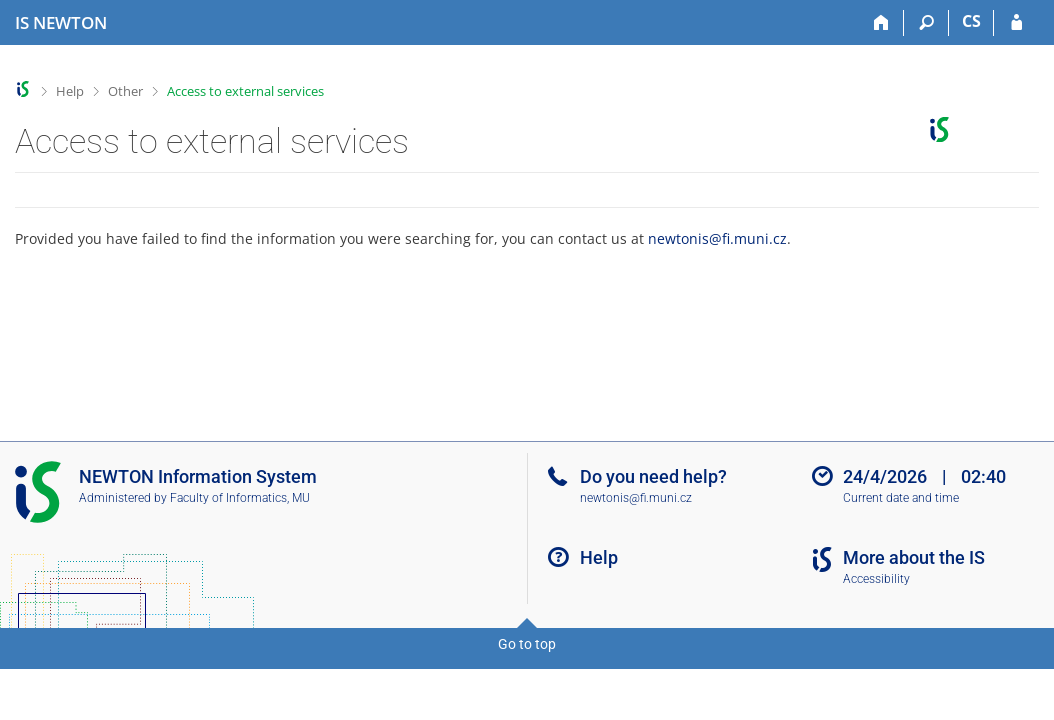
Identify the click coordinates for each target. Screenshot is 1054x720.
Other (125, 91)
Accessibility (876, 579)
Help (70, 91)
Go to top (527, 644)
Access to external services (245, 91)
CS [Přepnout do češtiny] (971, 21)
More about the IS (914, 557)
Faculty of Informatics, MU (240, 498)
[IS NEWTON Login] (1016, 23)
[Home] (881, 23)
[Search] (926, 23)
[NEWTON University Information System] (61, 23)
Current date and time (901, 498)
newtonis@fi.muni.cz (717, 238)
